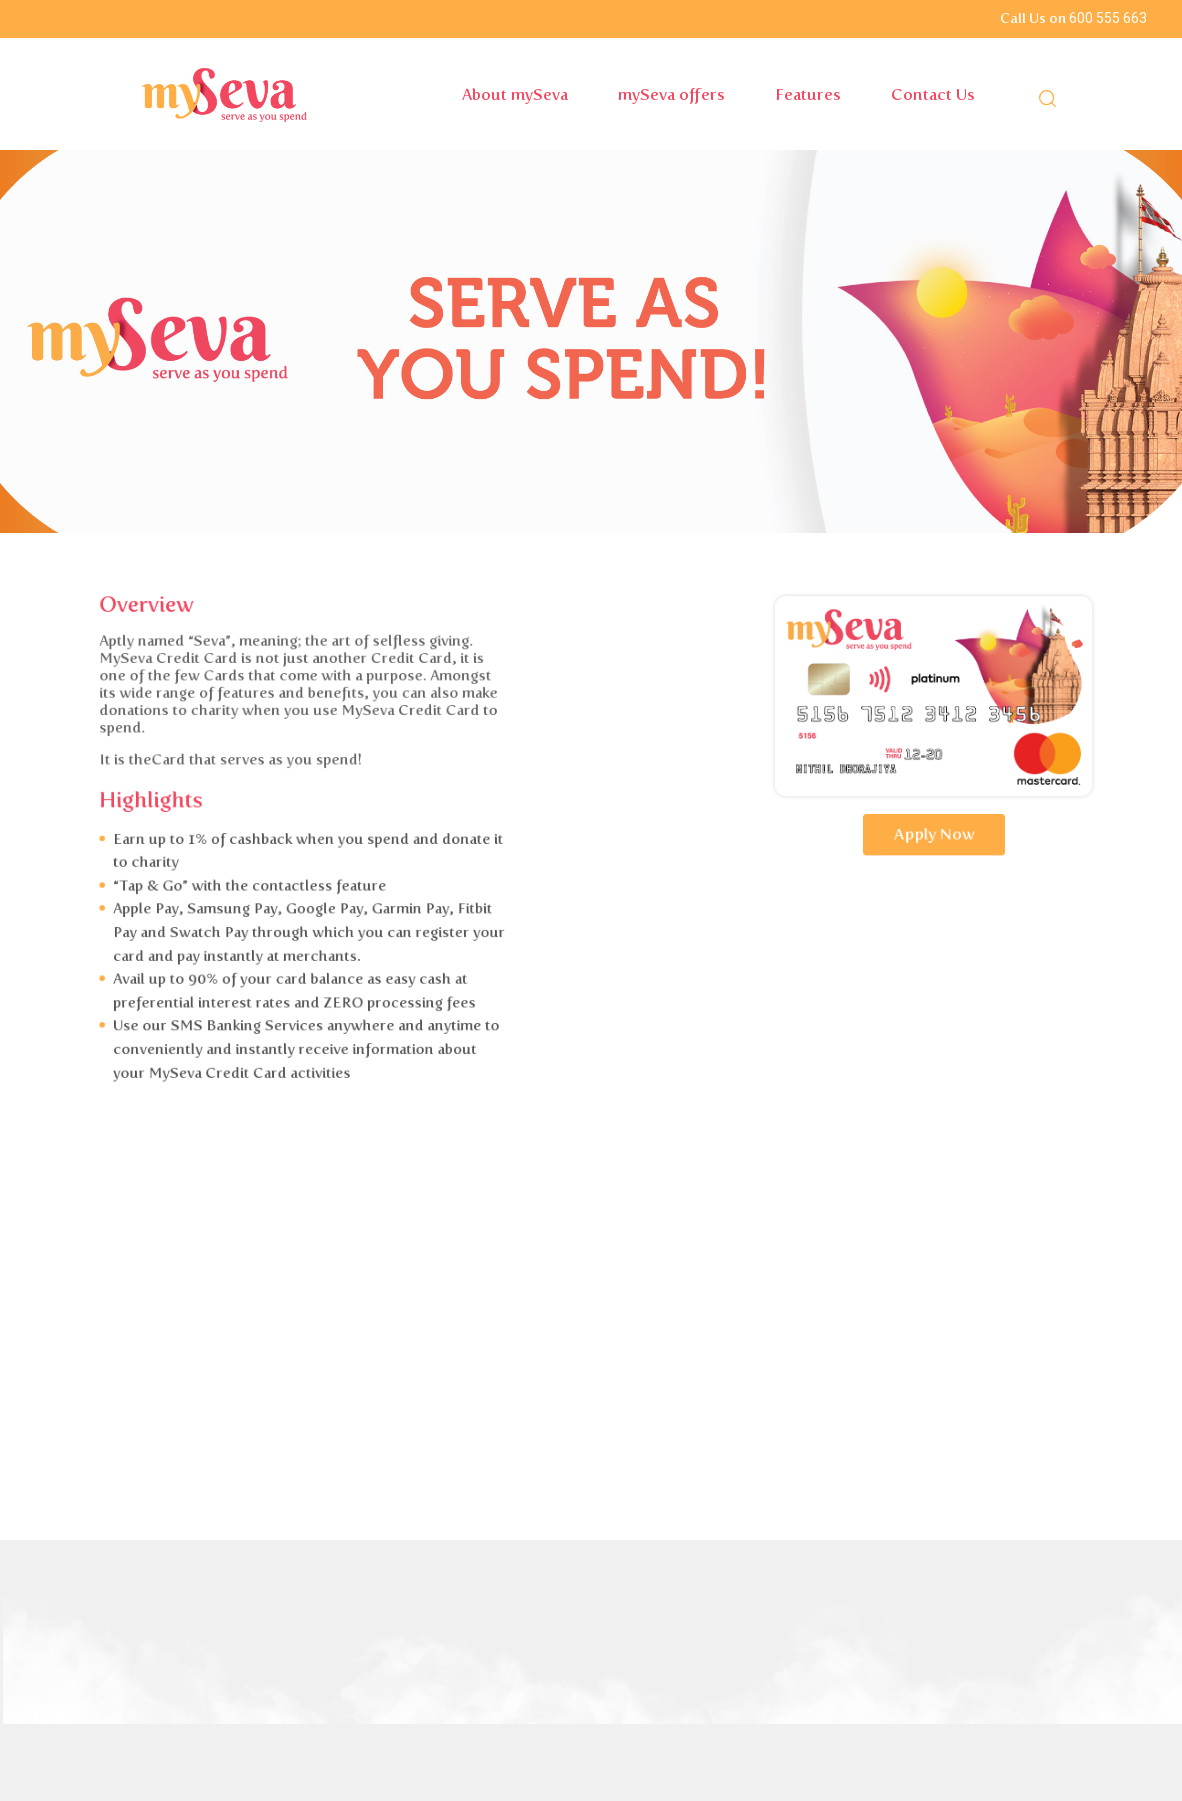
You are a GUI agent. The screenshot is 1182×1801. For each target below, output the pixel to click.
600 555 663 (1108, 18)
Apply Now (1003, 836)
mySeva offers (671, 94)
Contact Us (933, 94)
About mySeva (515, 94)
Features (808, 94)
